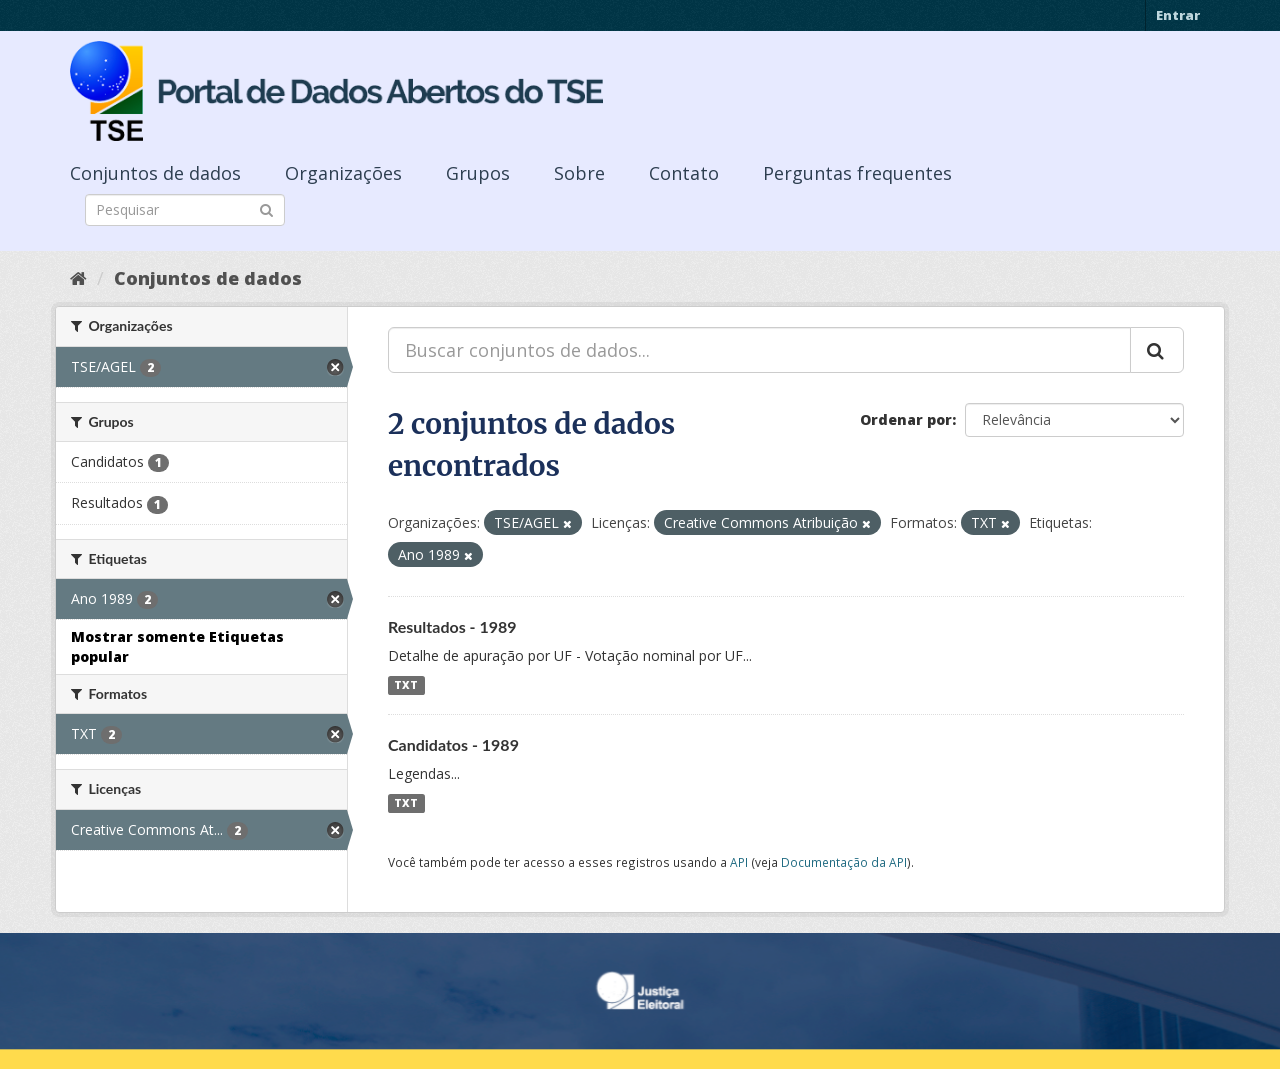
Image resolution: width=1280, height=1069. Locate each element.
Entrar (1178, 15)
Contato (684, 173)
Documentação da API (844, 862)
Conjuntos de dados (155, 173)
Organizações (343, 173)
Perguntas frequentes (857, 173)
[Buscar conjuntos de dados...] (759, 350)
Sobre (579, 173)
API (739, 862)
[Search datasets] (185, 210)
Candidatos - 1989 (453, 744)
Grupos (478, 173)
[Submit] (266, 208)
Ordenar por (906, 419)
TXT (406, 685)
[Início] (78, 278)
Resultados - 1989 (452, 626)
